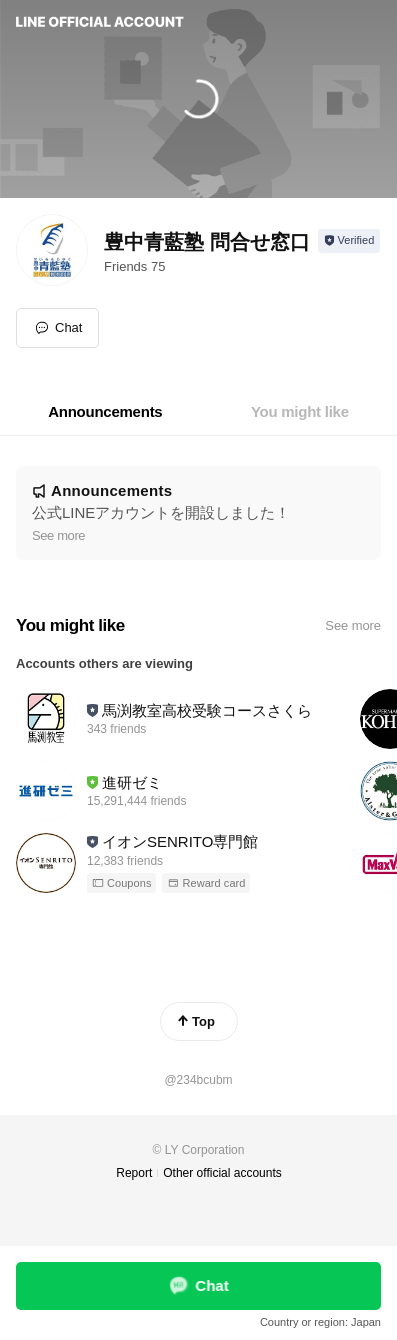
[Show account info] (349, 241)
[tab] (105, 412)
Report (134, 1173)
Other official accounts (222, 1173)
